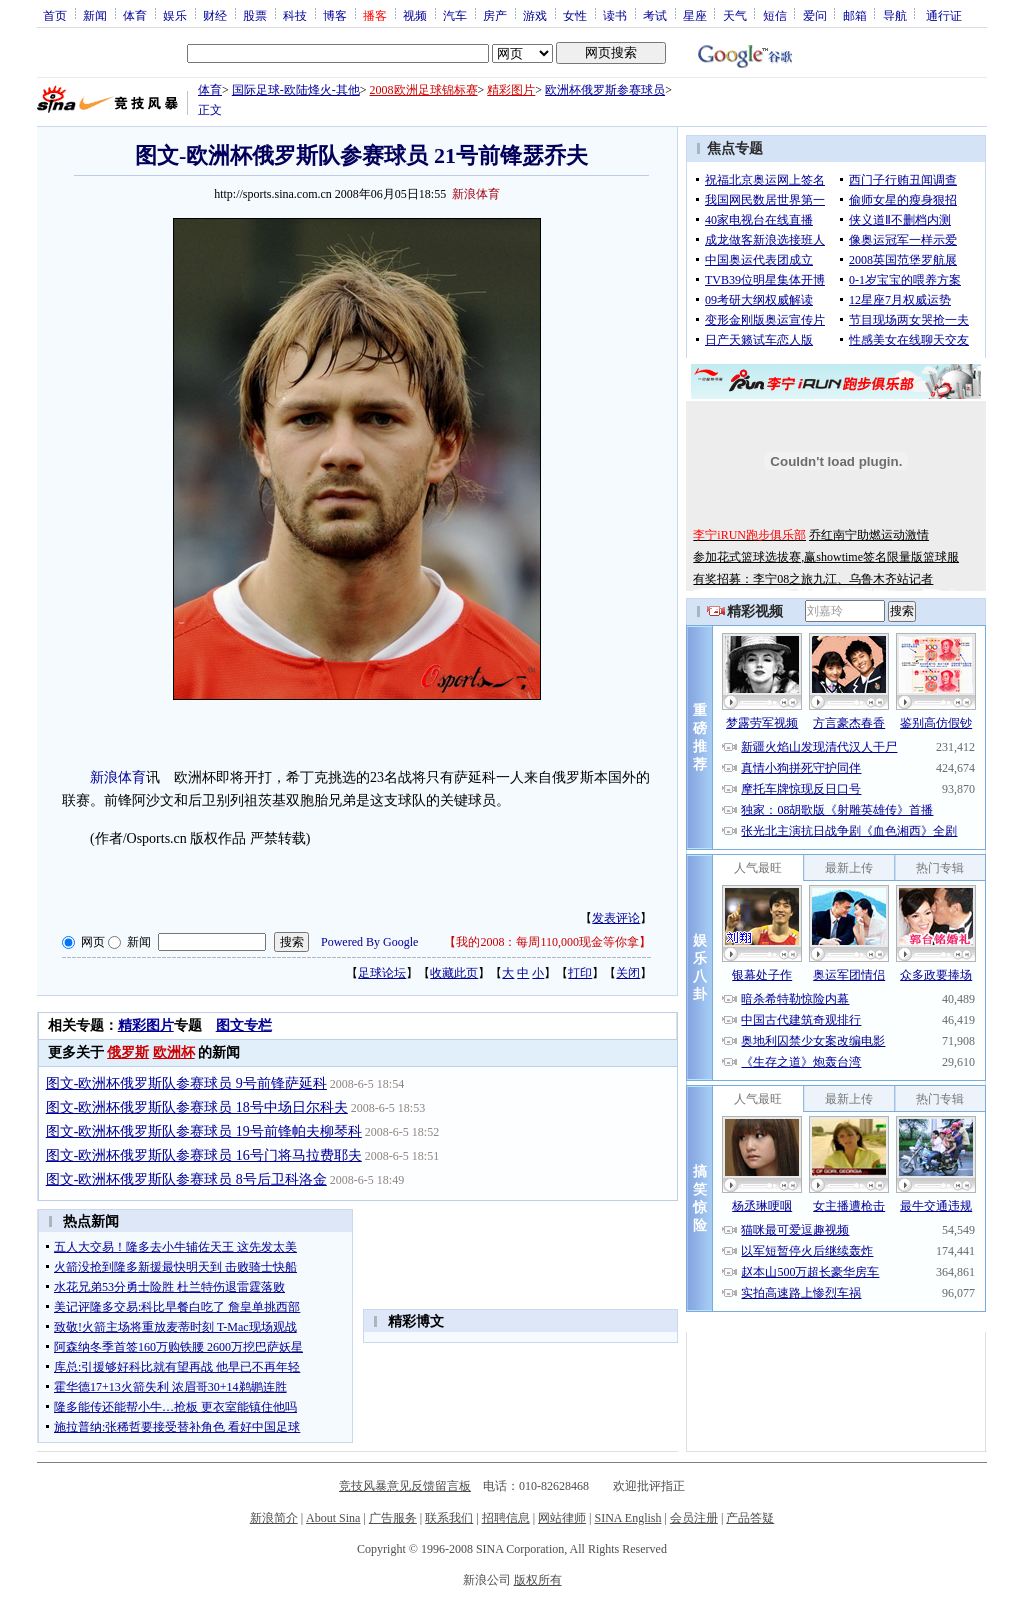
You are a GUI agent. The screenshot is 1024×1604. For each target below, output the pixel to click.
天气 (735, 15)
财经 (215, 15)
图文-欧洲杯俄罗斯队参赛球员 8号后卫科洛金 (186, 1179)
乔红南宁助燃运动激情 (869, 535)
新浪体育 (118, 777)
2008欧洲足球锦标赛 (424, 90)
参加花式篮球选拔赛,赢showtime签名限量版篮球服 (826, 557)
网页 (93, 942)
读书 (615, 15)
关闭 (628, 973)
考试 (655, 15)
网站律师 (562, 1518)
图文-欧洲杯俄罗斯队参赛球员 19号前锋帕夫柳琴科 (204, 1131)
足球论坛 (382, 973)
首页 (55, 15)
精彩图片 (511, 90)
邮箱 (855, 15)
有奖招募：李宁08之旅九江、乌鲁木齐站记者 (813, 579)
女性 (575, 15)
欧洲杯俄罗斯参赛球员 (605, 90)
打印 (580, 973)
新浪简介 (274, 1518)
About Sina (333, 1518)
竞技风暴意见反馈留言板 (405, 1486)
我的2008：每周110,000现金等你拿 (547, 942)
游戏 (535, 15)
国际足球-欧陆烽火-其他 (296, 90)
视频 (415, 15)
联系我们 (449, 1518)
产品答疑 (750, 1518)
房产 (495, 15)
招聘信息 (506, 1518)
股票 (255, 15)
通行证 (944, 15)
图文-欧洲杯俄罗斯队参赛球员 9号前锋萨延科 (186, 1083)
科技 (295, 15)
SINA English (627, 1518)
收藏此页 (454, 973)
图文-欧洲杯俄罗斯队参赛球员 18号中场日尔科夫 (197, 1107)
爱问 (815, 15)
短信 (775, 15)
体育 (135, 15)
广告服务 (393, 1518)
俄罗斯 (128, 1052)
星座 (695, 15)
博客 (335, 15)
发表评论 (616, 918)
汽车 (455, 15)
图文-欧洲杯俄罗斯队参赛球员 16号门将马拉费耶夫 (204, 1155)
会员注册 (694, 1518)
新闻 (95, 15)
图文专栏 (244, 1025)
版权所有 (538, 1580)
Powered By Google (369, 942)
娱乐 (175, 15)
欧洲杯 (174, 1052)
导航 (895, 15)
